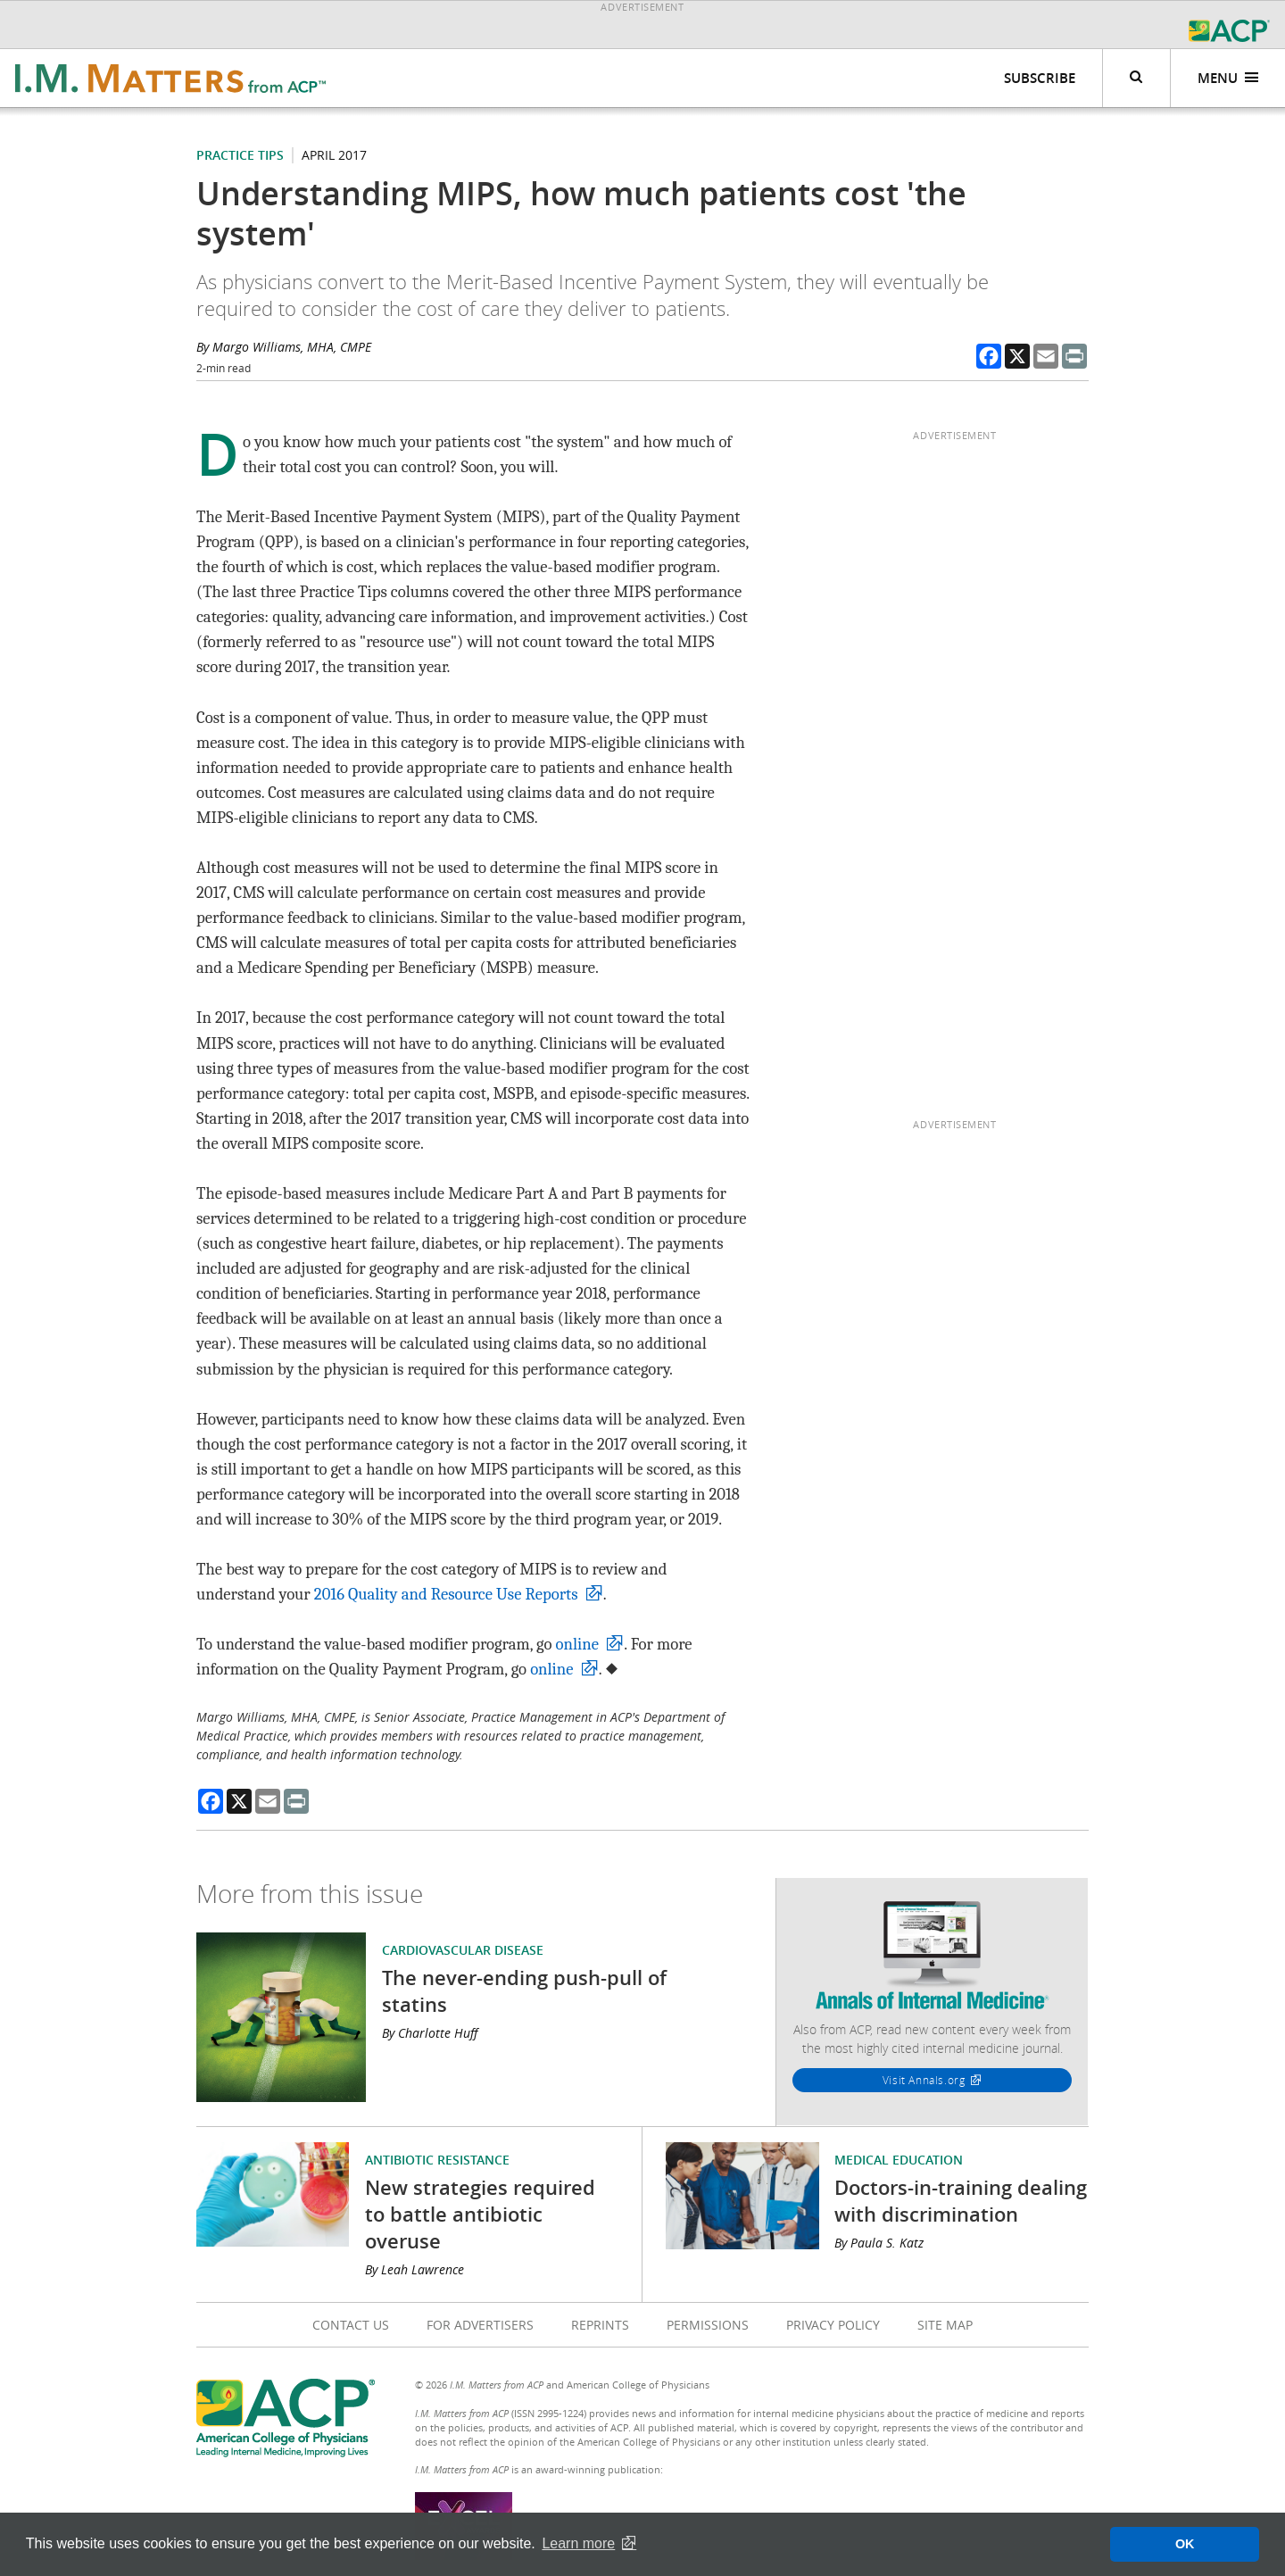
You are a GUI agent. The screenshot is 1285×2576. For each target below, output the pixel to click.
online (577, 1644)
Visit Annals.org (924, 2080)
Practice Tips (240, 154)
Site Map (945, 2324)
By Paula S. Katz (879, 2242)
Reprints (600, 2324)
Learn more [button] (578, 2543)
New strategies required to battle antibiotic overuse (480, 2214)
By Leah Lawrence (414, 2269)
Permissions (708, 2324)
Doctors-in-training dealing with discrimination (960, 2201)
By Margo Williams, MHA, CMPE (283, 346)
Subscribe (1039, 78)
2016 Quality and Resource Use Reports (446, 1594)
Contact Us (350, 2324)
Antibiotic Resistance (437, 2159)
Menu (1228, 78)
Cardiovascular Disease (462, 1949)
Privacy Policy (833, 2324)
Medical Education (898, 2159)
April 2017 (334, 154)
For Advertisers (480, 2324)
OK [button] (1185, 2544)
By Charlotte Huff (429, 2032)
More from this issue (309, 1893)
